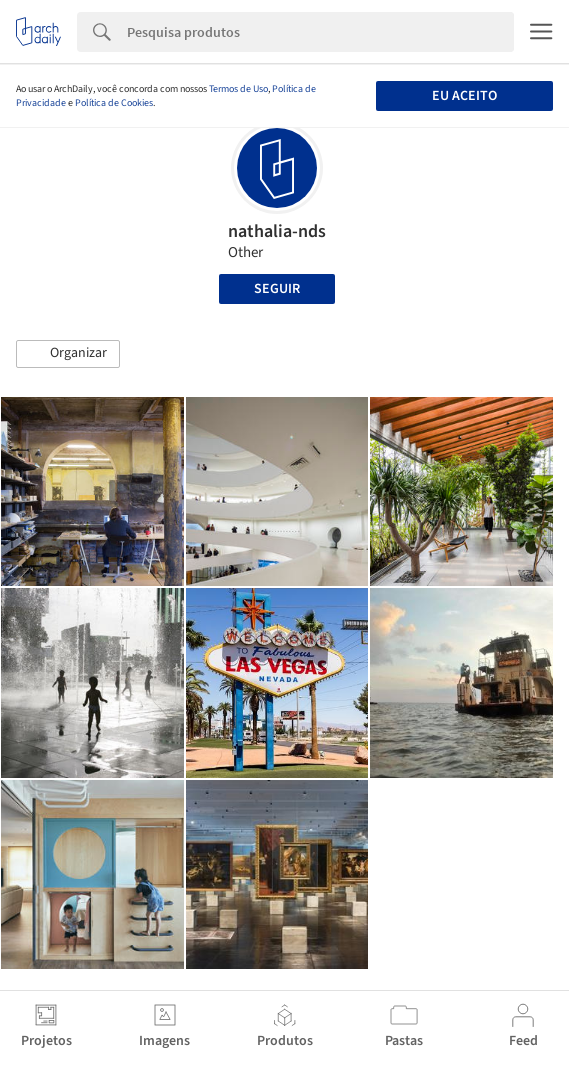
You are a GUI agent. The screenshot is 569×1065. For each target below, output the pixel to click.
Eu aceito (464, 96)
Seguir (277, 289)
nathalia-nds (277, 231)
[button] (68, 354)
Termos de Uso (238, 89)
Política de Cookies (114, 103)
